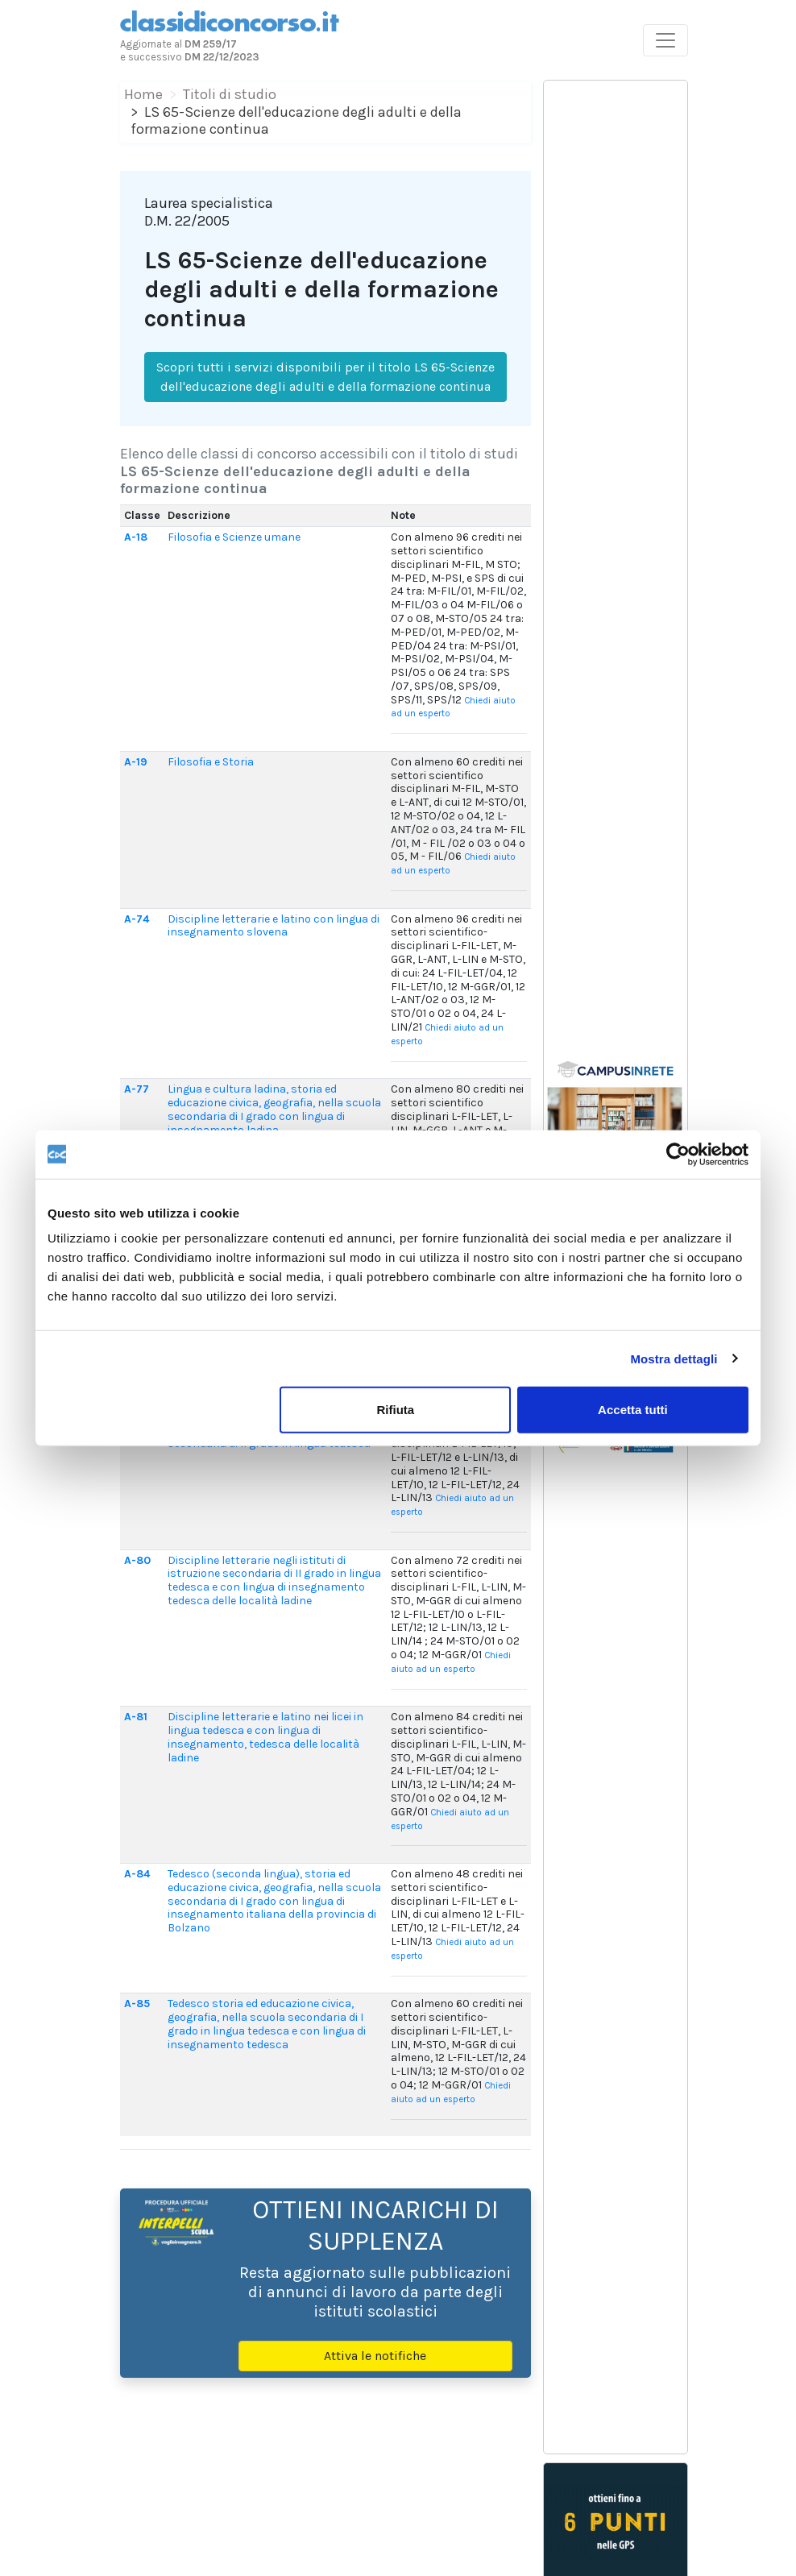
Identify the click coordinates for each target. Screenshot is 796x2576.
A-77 (136, 1089)
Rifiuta (396, 1410)
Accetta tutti (633, 1410)
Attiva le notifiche (375, 2355)
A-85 (137, 2003)
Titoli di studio (229, 94)
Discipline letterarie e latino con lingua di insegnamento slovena (273, 926)
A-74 (136, 919)
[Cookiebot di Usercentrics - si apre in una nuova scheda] (677, 1154)
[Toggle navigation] (665, 40)
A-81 (135, 1717)
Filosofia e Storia (211, 762)
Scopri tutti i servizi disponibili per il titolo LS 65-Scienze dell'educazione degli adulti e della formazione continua (325, 376)
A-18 (135, 537)
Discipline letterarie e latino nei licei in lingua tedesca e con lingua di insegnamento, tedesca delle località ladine (265, 1737)
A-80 (137, 1560)
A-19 (135, 762)
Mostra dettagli (673, 1358)
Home (143, 94)
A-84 (137, 1874)
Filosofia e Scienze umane (234, 537)
